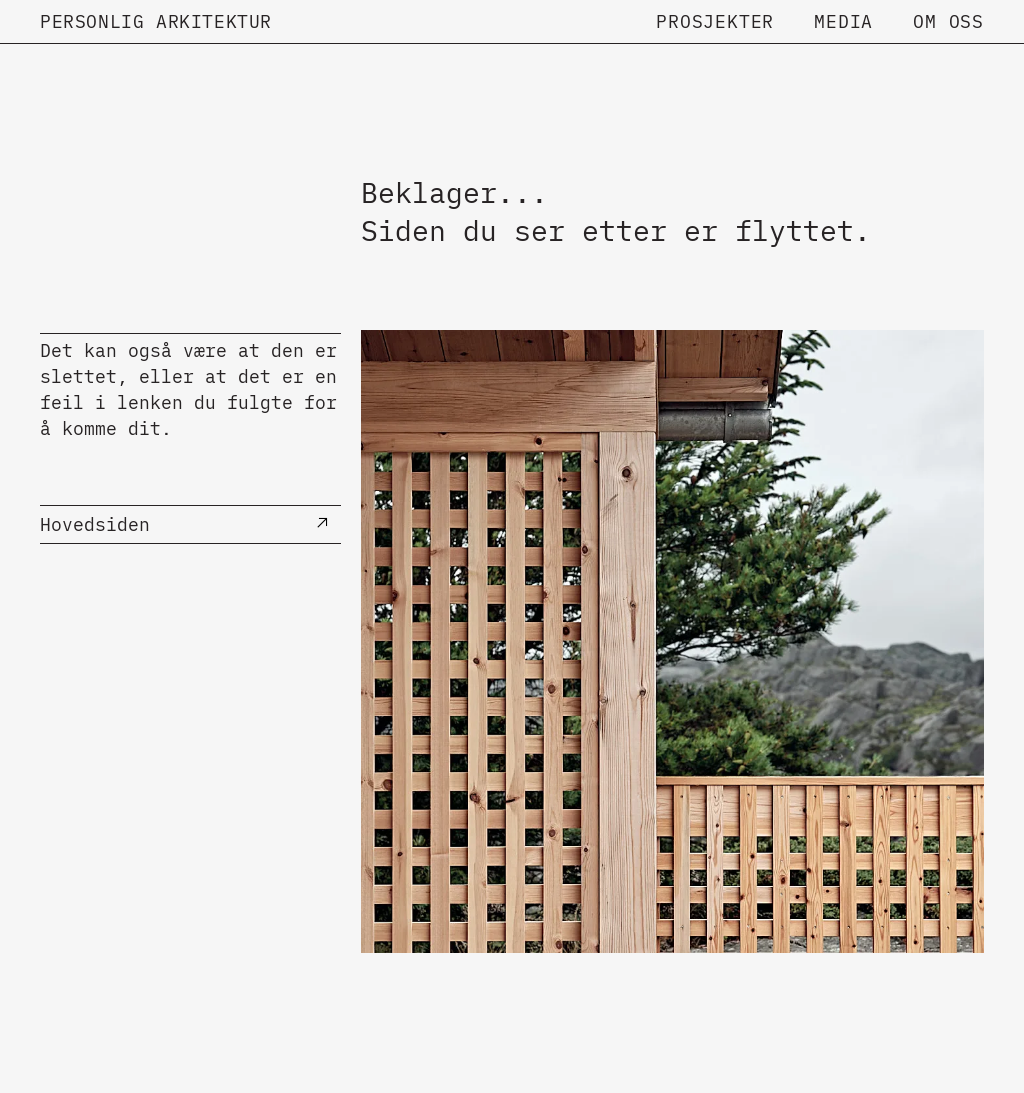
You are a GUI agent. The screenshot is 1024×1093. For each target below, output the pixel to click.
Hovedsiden (95, 524)
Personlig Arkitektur (156, 21)
